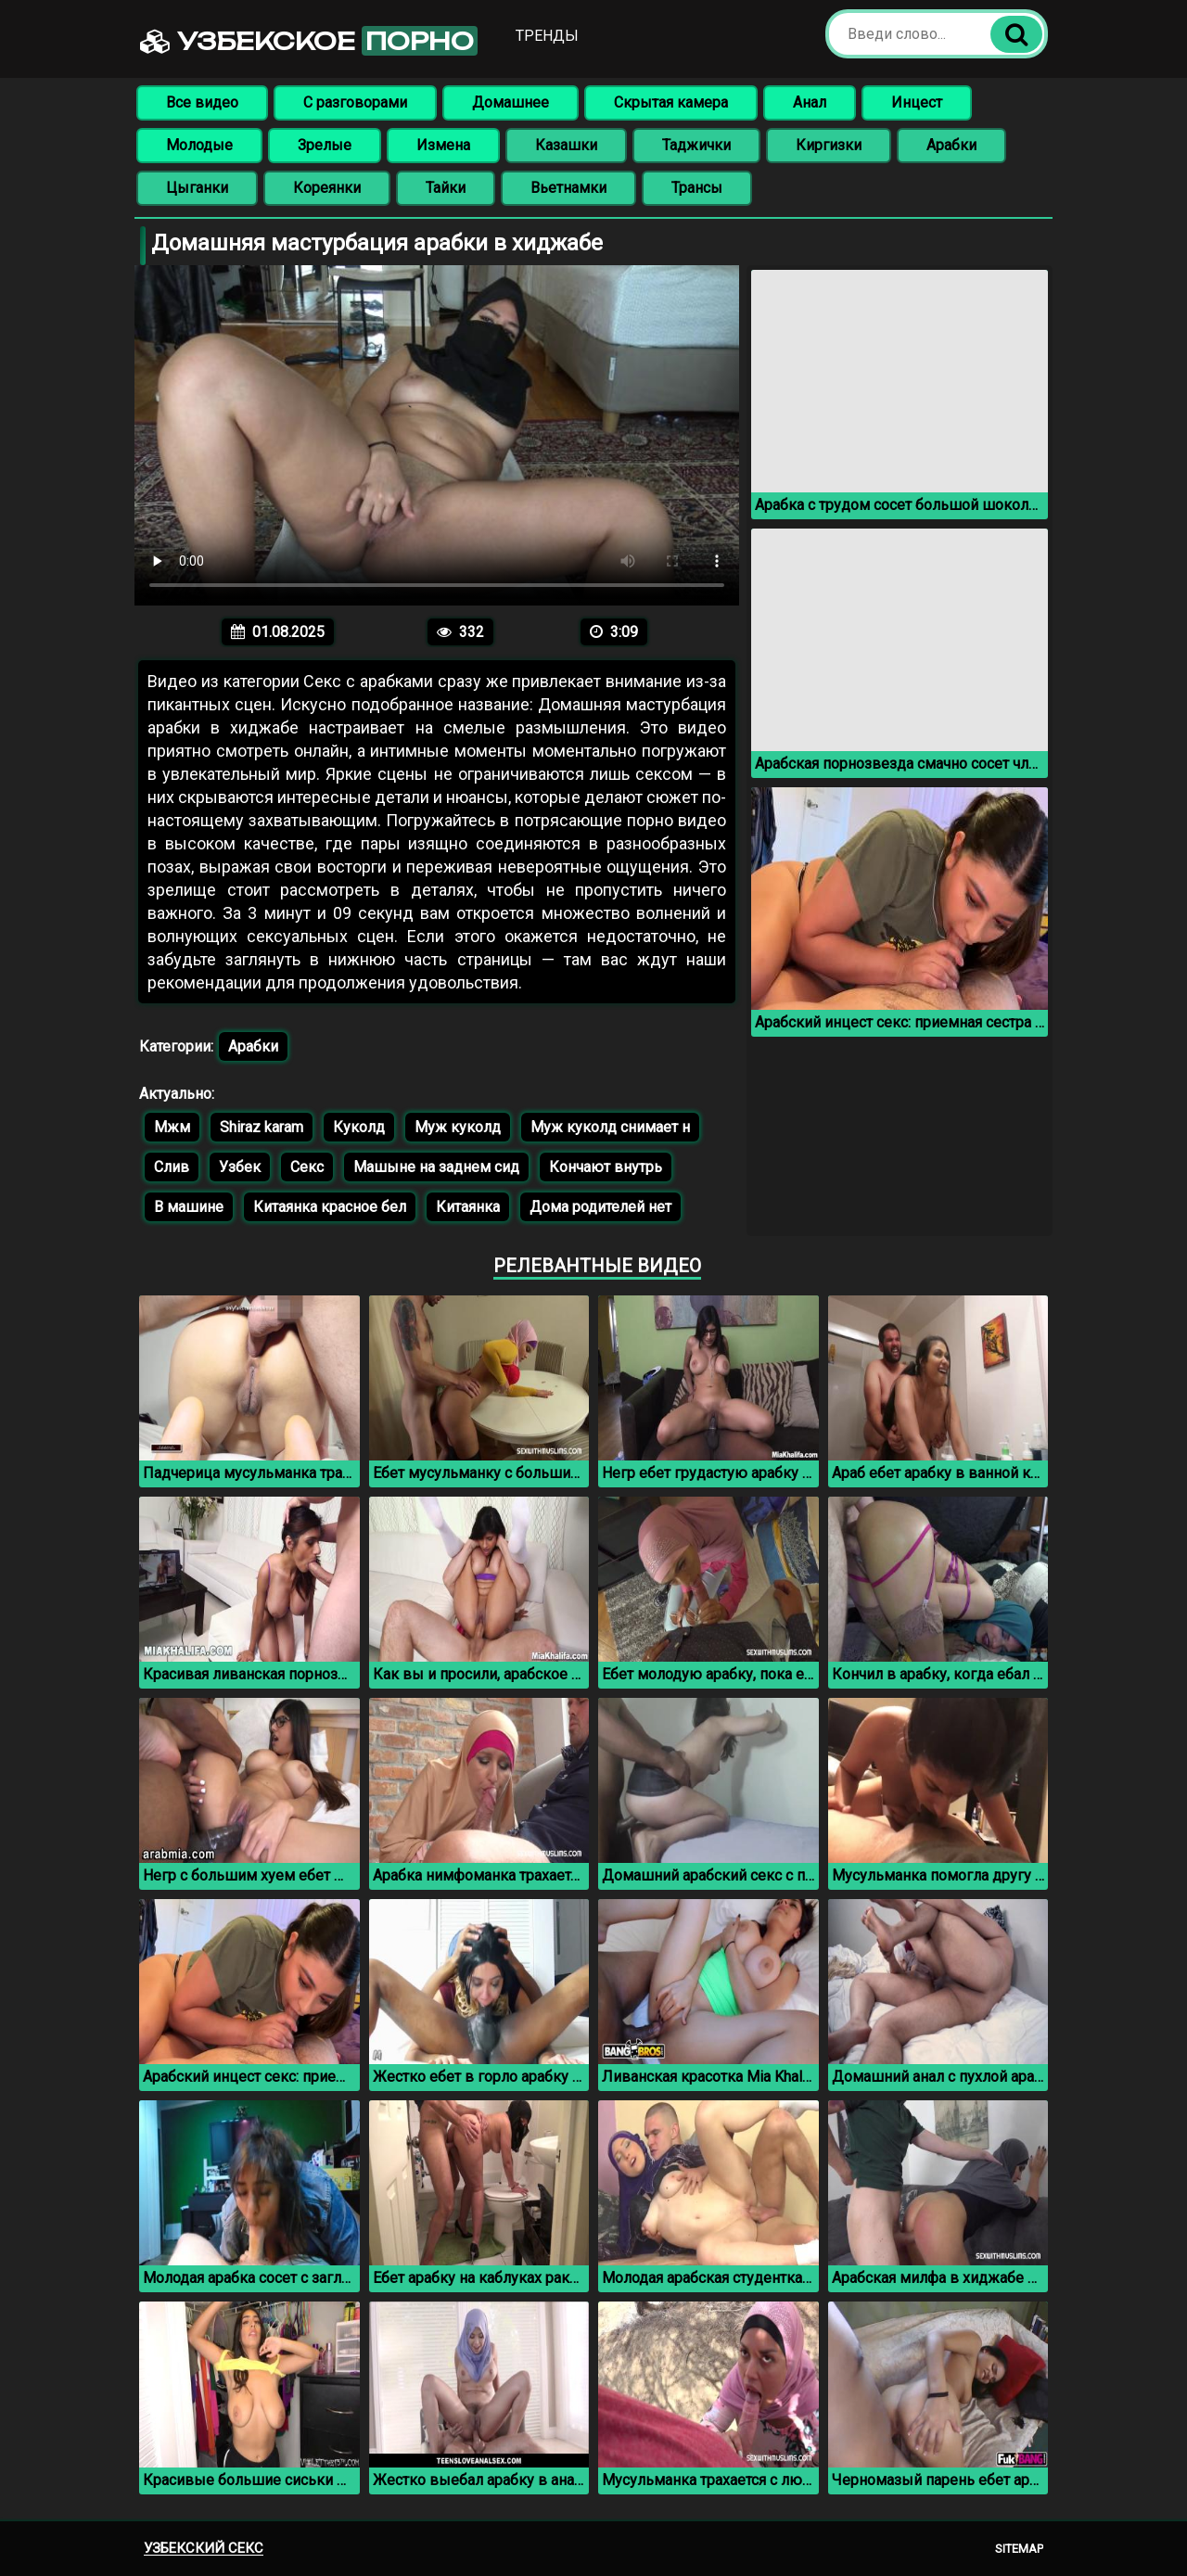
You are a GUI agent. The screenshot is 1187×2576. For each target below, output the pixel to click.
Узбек (240, 1167)
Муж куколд (458, 1127)
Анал (809, 102)
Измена (443, 145)
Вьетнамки (568, 188)
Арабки (951, 145)
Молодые (199, 145)
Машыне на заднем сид (436, 1167)
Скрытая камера (671, 102)
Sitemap (1019, 2549)
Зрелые (324, 145)
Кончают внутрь (605, 1167)
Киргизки (829, 145)
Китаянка (468, 1207)
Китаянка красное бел (329, 1207)
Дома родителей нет (600, 1207)
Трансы (696, 188)
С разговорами (355, 102)
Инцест (916, 102)
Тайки (446, 188)
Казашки (566, 145)
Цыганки (197, 188)
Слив (171, 1167)
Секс (307, 1167)
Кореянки (327, 188)
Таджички (696, 145)
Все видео (202, 102)
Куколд (359, 1127)
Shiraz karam (261, 1127)
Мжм (172, 1127)
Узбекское (309, 41)
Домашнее (510, 102)
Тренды (547, 36)
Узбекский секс (203, 2548)
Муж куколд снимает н (610, 1127)
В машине (188, 1207)
